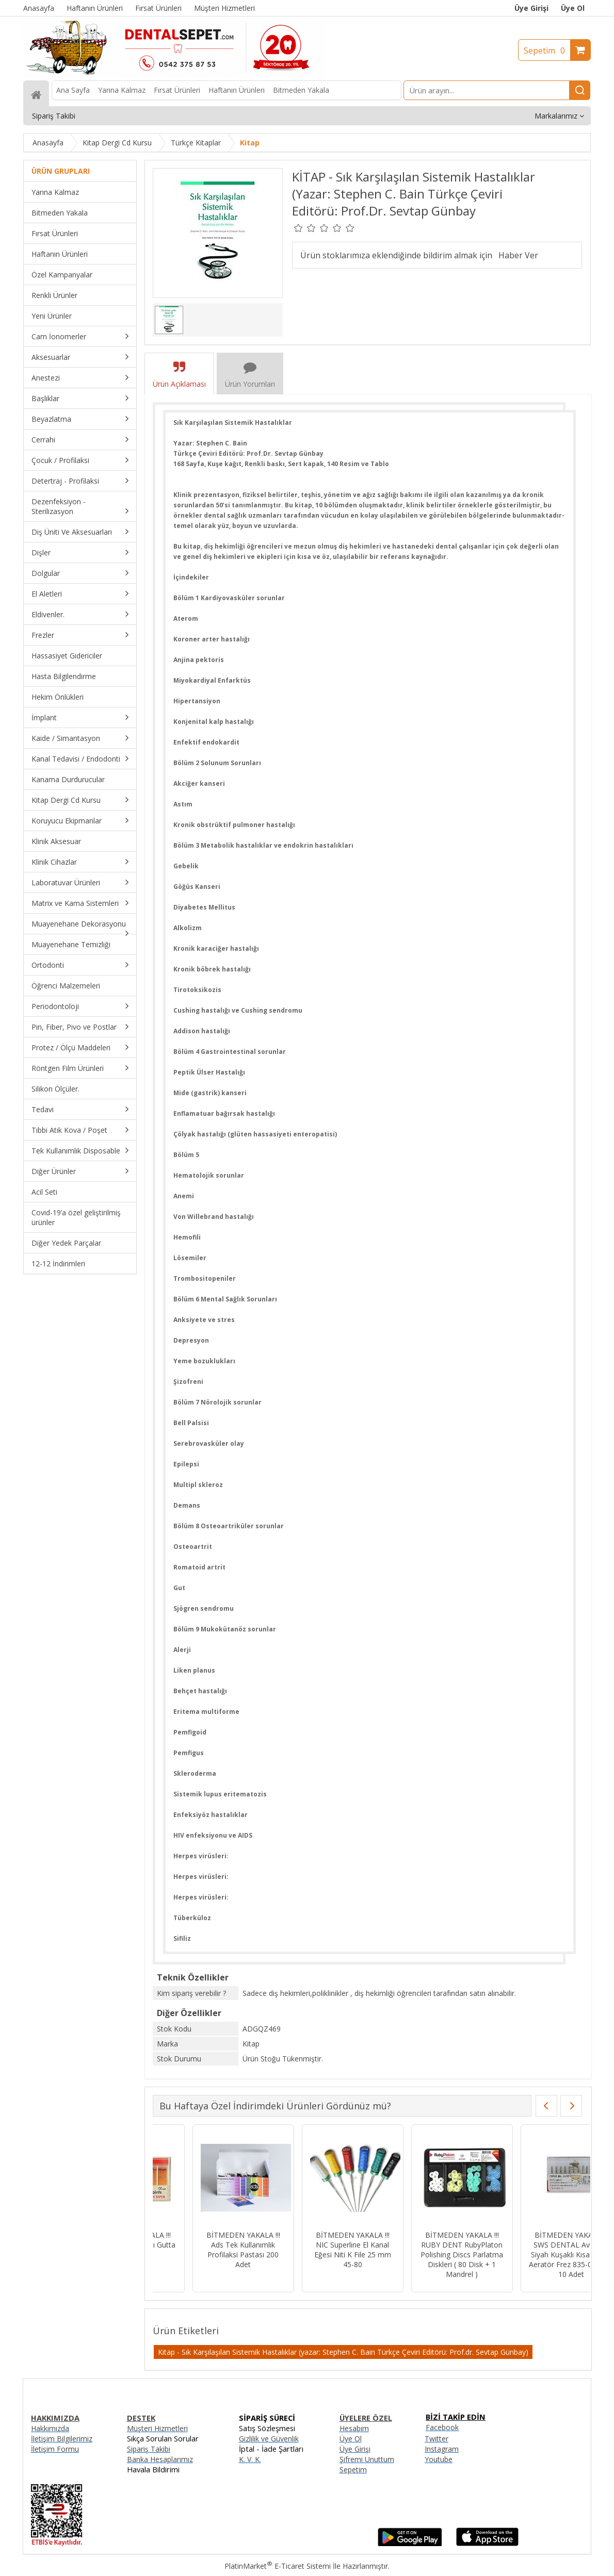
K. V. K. (250, 2459)
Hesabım (354, 2428)
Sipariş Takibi (148, 2449)
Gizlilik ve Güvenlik (269, 2438)
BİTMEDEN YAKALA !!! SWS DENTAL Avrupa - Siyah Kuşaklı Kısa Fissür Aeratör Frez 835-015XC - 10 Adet (532, 2254)
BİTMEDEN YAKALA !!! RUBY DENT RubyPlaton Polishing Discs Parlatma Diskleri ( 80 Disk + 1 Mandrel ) (422, 2254)
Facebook (442, 2427)
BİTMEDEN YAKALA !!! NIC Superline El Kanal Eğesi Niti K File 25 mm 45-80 (312, 2249)
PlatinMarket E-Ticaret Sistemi (277, 2566)
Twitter (436, 2438)
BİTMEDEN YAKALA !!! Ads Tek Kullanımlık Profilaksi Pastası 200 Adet (203, 2249)
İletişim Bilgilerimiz (61, 2438)
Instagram (442, 2449)
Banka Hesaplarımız (160, 2459)
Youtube (439, 2459)
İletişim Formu (55, 2449)
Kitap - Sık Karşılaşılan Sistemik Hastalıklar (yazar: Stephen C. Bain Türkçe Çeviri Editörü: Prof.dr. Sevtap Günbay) (343, 2352)
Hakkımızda (50, 2428)
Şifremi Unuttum (367, 2459)
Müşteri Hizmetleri (157, 2428)
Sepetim (547, 50)
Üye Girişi (531, 8)
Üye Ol (573, 8)
